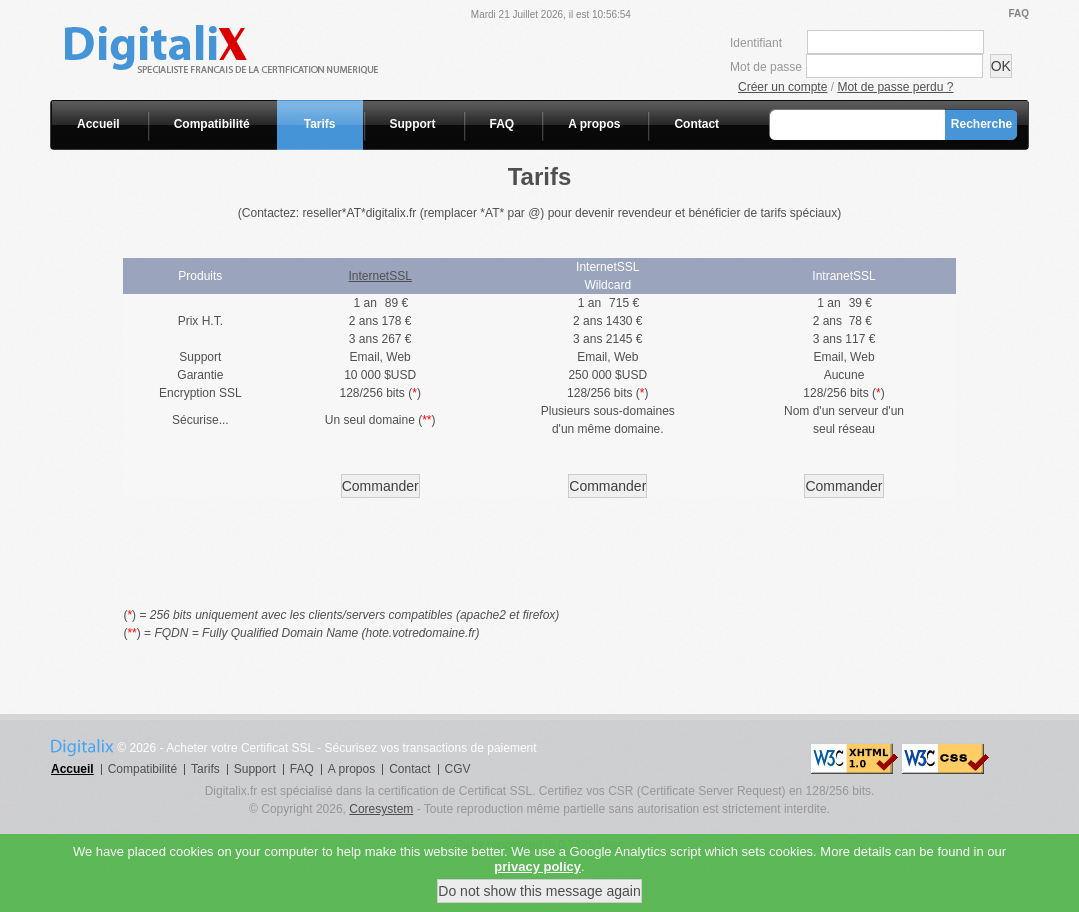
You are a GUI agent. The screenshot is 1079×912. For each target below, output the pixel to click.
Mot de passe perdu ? (895, 87)
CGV (458, 769)
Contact (696, 124)
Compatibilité (212, 124)
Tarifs (320, 124)
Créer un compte (782, 87)
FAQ (1018, 13)
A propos (594, 124)
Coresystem (381, 809)
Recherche (981, 124)
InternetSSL (380, 276)
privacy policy (537, 877)
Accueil (98, 124)
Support (413, 124)
